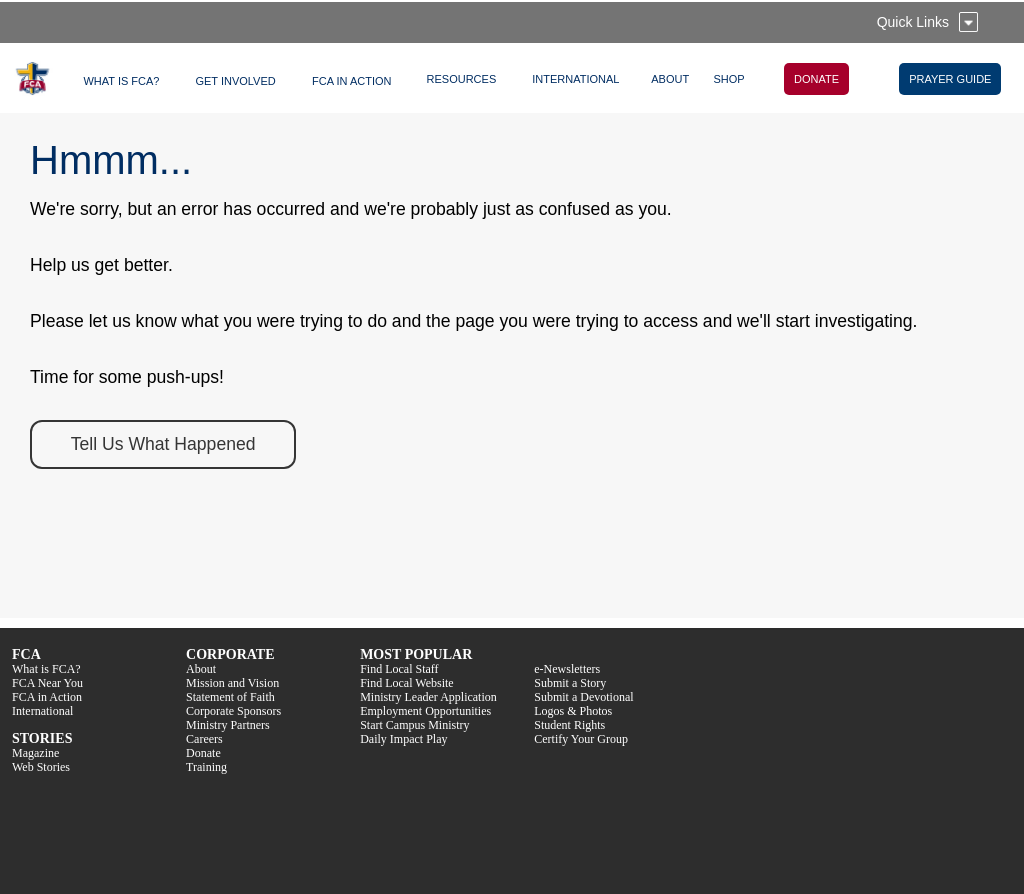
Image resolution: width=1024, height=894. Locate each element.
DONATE (816, 79)
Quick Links (913, 22)
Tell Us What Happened (163, 444)
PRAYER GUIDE (950, 79)
